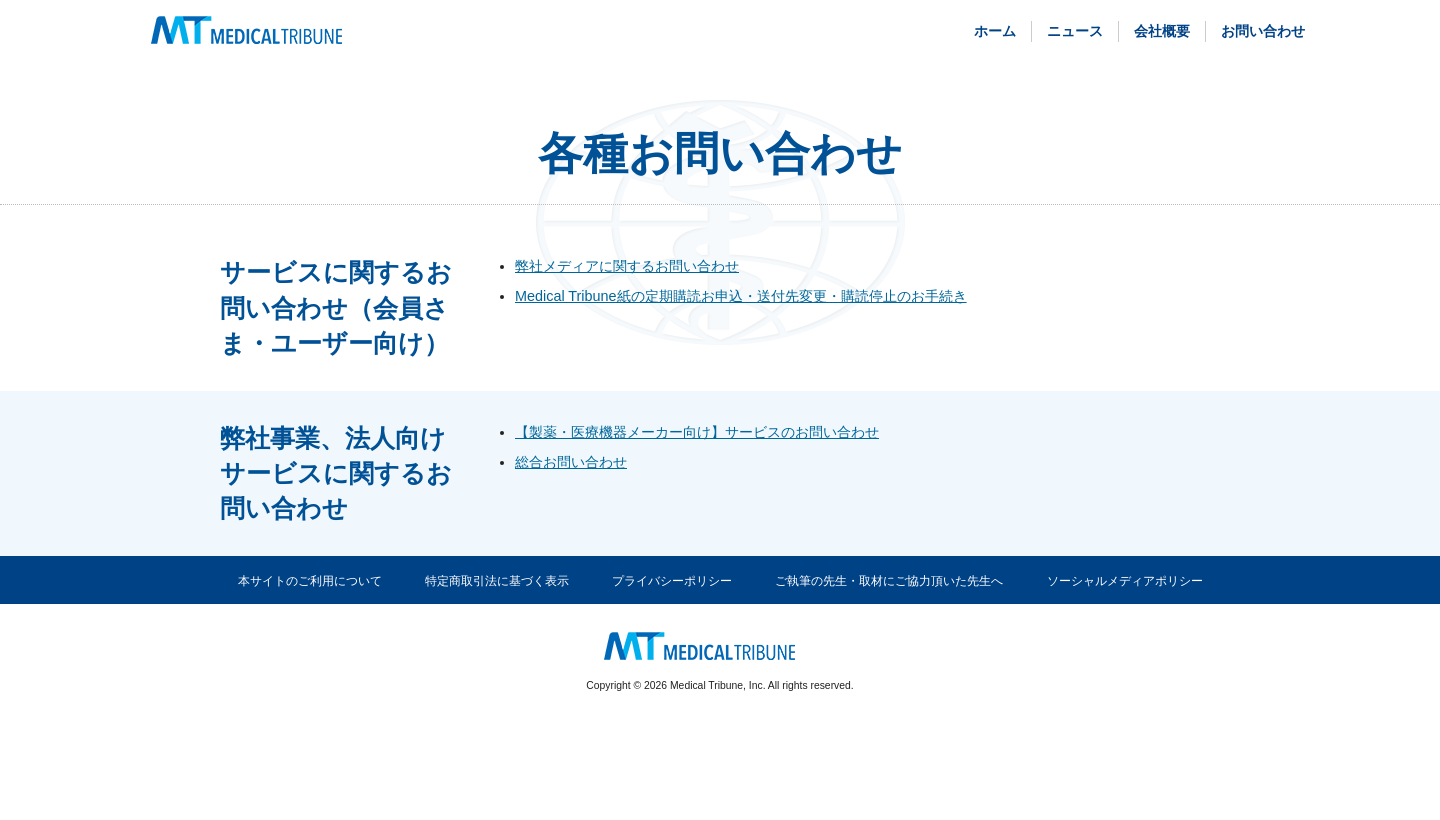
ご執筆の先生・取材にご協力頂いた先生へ (889, 580)
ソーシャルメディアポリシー (1125, 580)
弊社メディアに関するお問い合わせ (627, 266)
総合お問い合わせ (571, 462)
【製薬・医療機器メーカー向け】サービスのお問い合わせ (697, 432)
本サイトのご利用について (310, 580)
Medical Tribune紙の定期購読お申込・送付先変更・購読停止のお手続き (741, 296)
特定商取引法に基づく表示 (497, 580)
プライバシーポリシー (672, 580)
